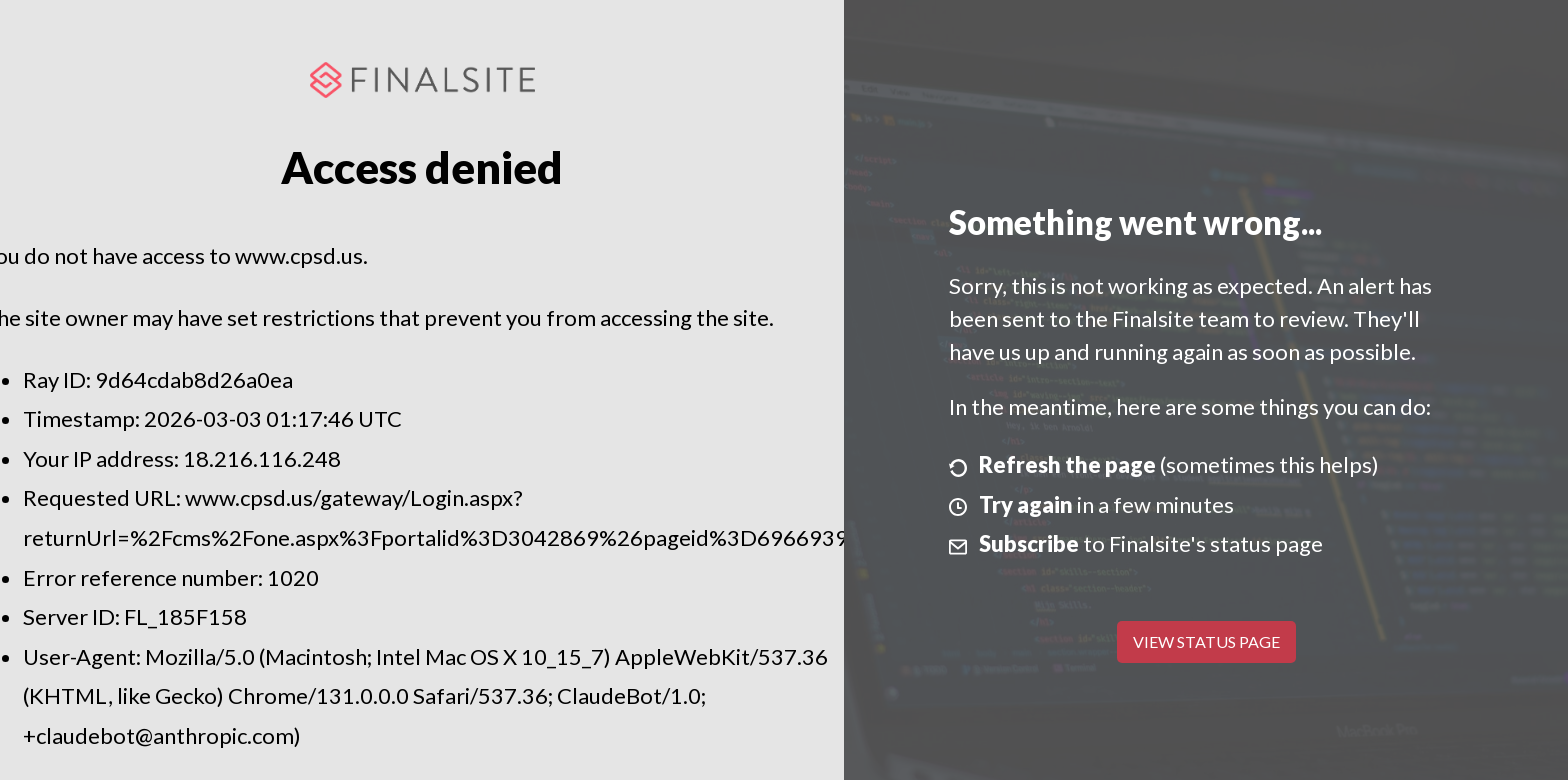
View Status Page (1206, 641)
